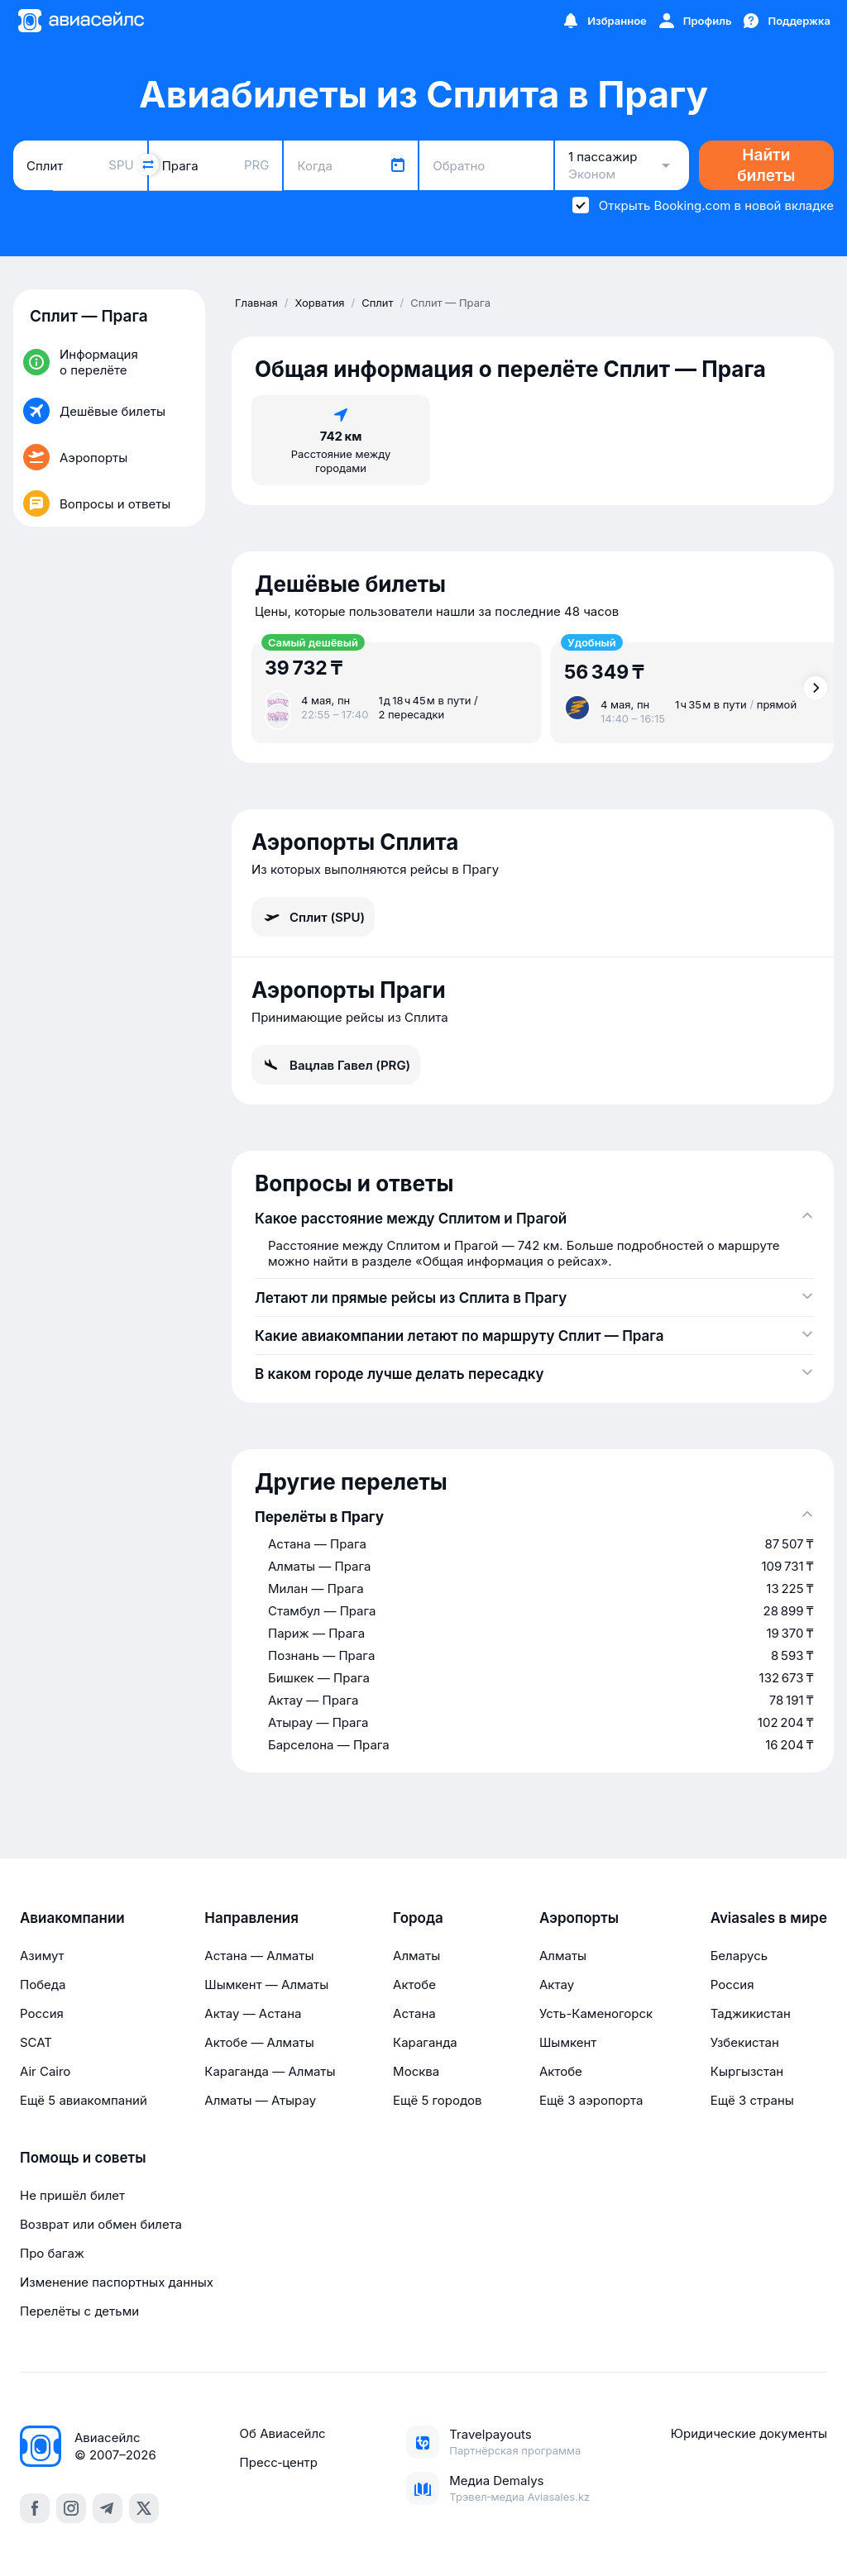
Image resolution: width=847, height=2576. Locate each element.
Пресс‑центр (279, 2462)
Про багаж (52, 2253)
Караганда (425, 2042)
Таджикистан (751, 2013)
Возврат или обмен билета (101, 2224)
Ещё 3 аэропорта (591, 2100)
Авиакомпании (72, 1918)
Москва (416, 2071)
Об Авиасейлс (283, 2433)
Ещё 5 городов (437, 2100)
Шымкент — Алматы (266, 1984)
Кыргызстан (747, 2071)
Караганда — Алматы (269, 2071)
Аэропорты (579, 1918)
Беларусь (739, 1955)
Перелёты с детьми (79, 2311)
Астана (414, 2013)
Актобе (414, 1984)
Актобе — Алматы (258, 2042)
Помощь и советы (83, 2157)
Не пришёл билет (72, 2195)
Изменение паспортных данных (116, 2282)
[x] (144, 2508)
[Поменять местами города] (148, 164)
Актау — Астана (252, 2013)
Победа (42, 1984)
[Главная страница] (80, 20)
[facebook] (35, 2508)
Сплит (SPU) (313, 917)
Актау (556, 1984)
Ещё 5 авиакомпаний (83, 2100)
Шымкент (567, 2042)
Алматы (416, 1955)
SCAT (36, 2042)
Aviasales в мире (769, 1918)
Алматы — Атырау (260, 2100)
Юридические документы (749, 2433)
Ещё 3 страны (752, 2100)
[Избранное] (604, 21)
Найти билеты (766, 165)
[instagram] (71, 2508)
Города (418, 1918)
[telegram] (107, 2508)
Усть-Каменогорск (596, 2013)
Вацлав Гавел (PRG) (335, 1065)
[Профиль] (694, 21)
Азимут (42, 1955)
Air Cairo (45, 2071)
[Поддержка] (785, 21)
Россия (42, 2013)
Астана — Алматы (258, 1955)
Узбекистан (745, 2042)
